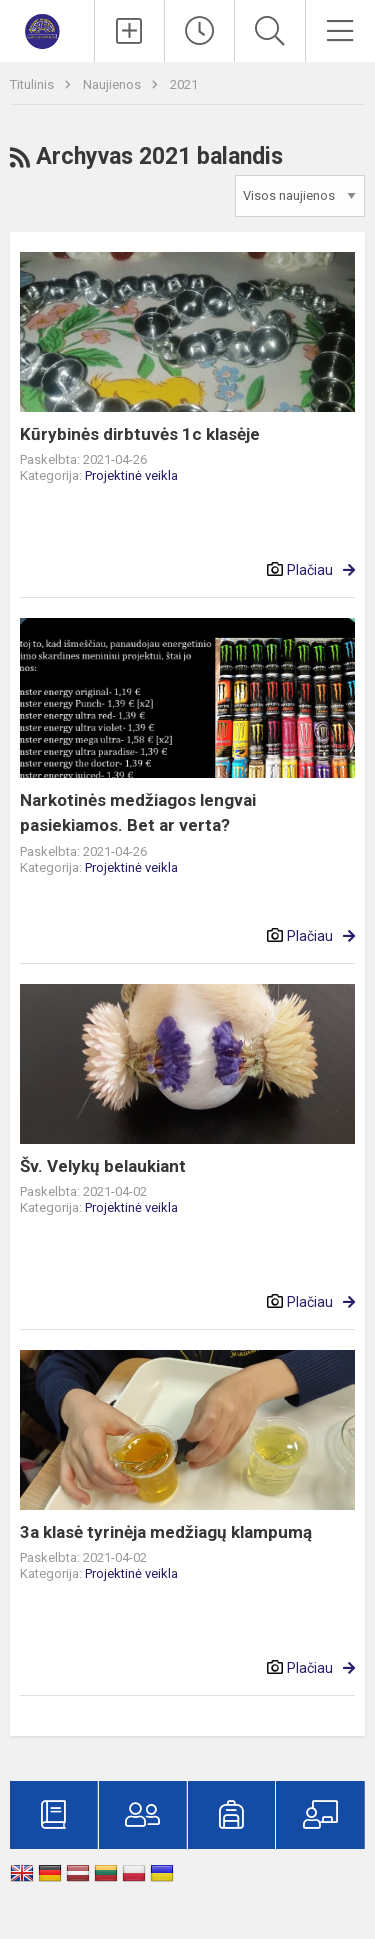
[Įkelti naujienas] (129, 31)
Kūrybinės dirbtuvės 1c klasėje (140, 434)
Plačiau (310, 570)
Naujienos (113, 84)
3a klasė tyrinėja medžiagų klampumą (166, 1532)
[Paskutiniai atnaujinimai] (199, 31)
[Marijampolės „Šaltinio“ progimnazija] (47, 28)
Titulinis (33, 84)
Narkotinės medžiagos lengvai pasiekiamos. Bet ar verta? (138, 813)
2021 (184, 84)
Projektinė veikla (131, 475)
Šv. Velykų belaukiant (103, 1166)
